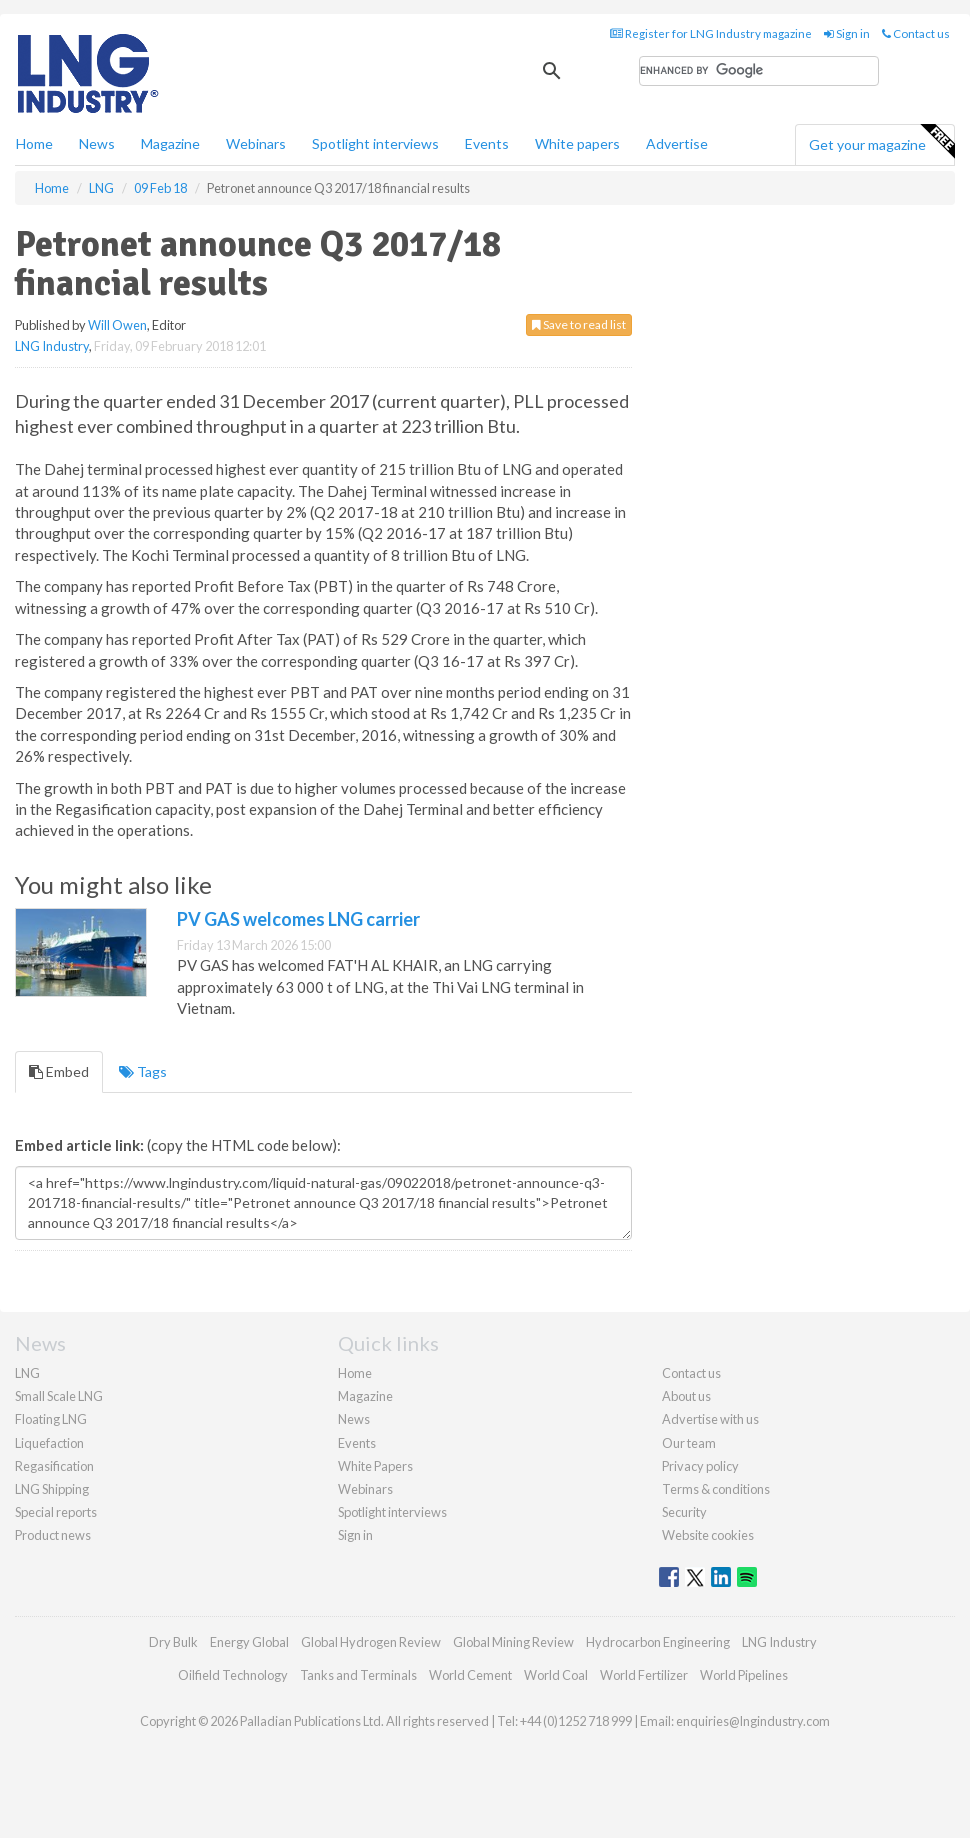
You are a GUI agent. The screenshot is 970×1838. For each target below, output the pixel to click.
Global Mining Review (513, 1642)
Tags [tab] (143, 1071)
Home (34, 143)
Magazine (170, 143)
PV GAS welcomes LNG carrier (298, 919)
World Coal (556, 1675)
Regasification (54, 1466)
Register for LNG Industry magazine (711, 33)
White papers (577, 143)
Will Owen (117, 325)
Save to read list (579, 324)
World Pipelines (744, 1675)
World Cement (470, 1675)
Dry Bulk (173, 1642)
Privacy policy (700, 1466)
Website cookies (708, 1535)
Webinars (256, 143)
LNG (27, 1373)
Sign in (847, 33)
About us (686, 1396)
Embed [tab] (59, 1071)
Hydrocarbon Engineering (658, 1642)
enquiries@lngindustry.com (753, 1721)
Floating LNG (51, 1419)
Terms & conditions (716, 1489)
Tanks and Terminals (358, 1675)
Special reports (56, 1512)
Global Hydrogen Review (371, 1642)
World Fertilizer (644, 1675)
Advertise (677, 143)
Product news (53, 1535)
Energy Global (249, 1642)
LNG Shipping (52, 1489)
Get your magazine (881, 142)
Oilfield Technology (233, 1675)
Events (487, 143)
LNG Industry (52, 346)
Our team (689, 1443)
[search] (759, 71)
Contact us (916, 33)
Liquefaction (49, 1443)
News (354, 1419)
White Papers (375, 1466)
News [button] (97, 143)
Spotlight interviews (375, 143)
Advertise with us (710, 1419)
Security (684, 1512)
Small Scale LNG (59, 1396)
